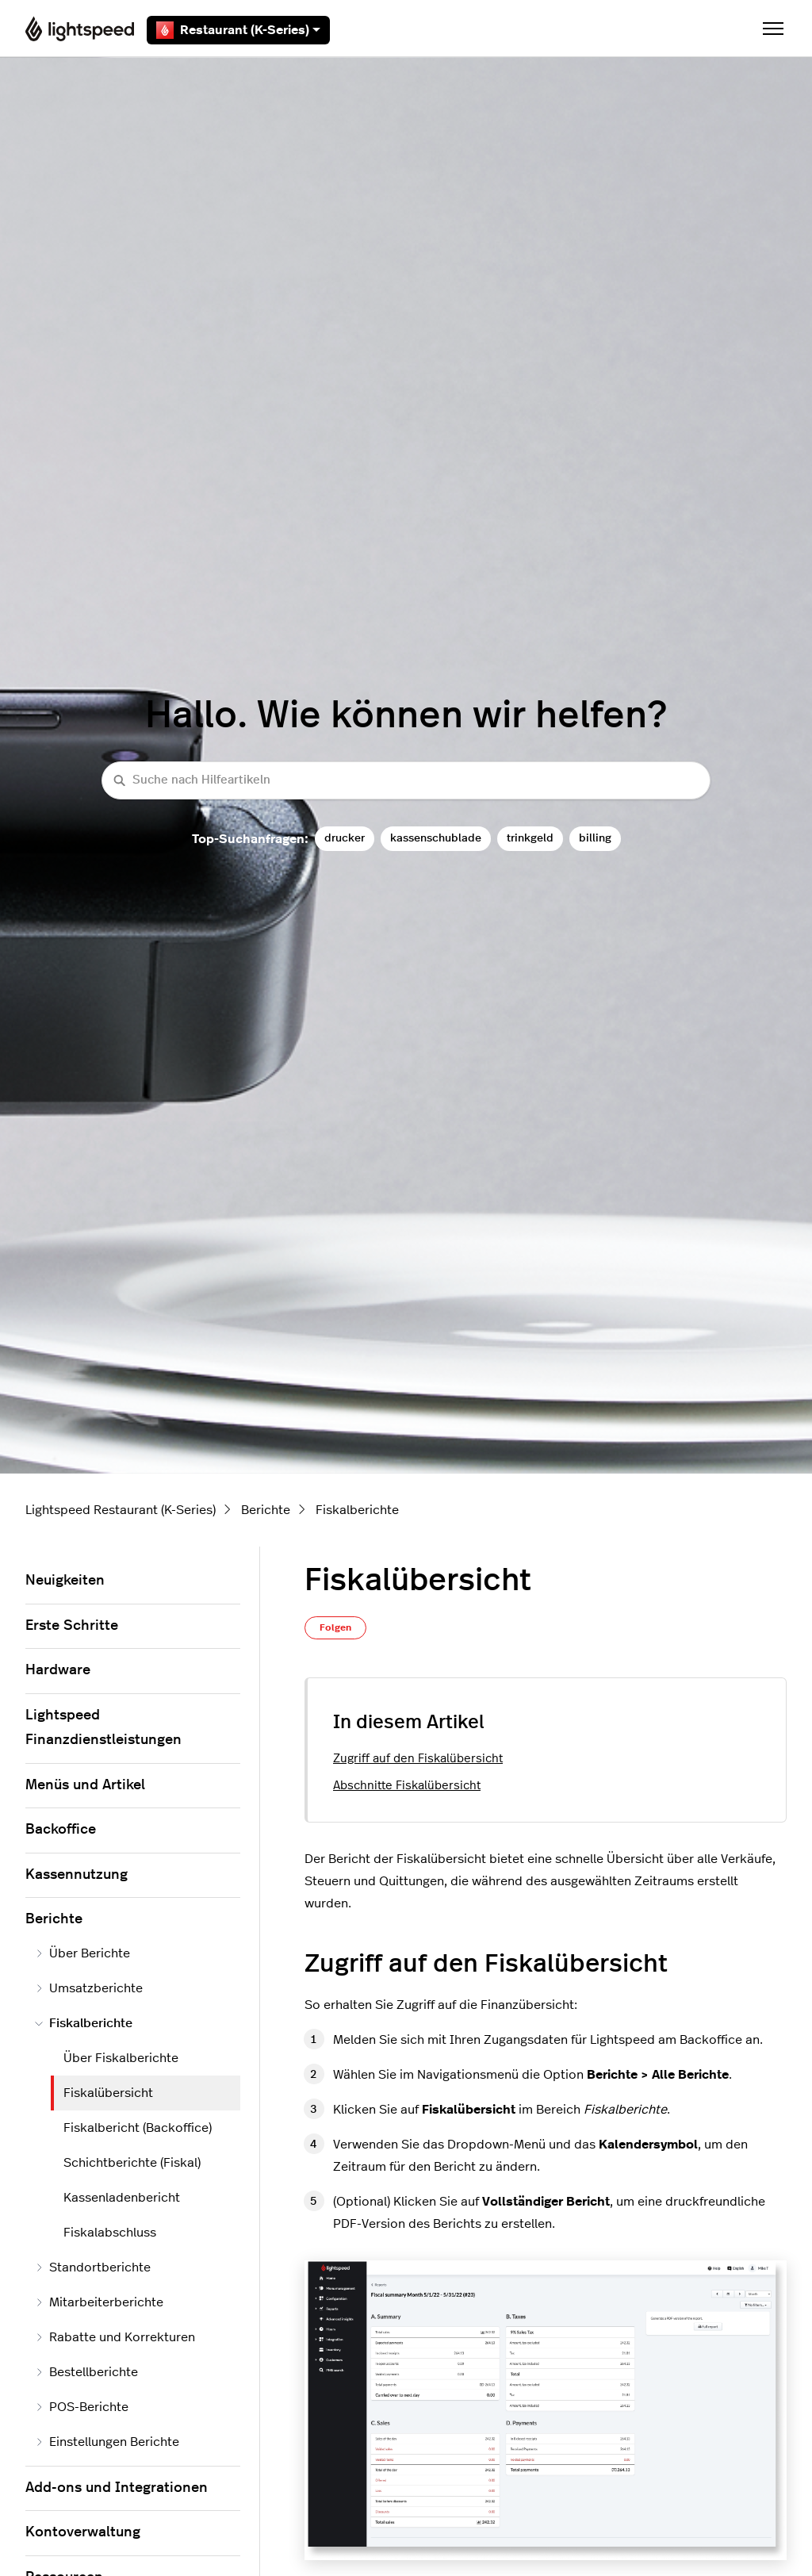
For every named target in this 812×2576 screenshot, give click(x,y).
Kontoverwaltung (82, 2532)
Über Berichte (82, 1953)
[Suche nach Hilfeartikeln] (406, 780)
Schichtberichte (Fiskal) (132, 2162)
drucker (344, 838)
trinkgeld (530, 838)
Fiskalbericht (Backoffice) (137, 2128)
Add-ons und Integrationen (116, 2488)
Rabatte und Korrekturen (115, 2337)
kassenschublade (435, 838)
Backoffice (60, 1830)
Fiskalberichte (357, 1510)
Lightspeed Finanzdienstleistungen (103, 1728)
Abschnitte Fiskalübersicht (407, 1786)
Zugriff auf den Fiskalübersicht (418, 1759)
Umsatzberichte (89, 1988)
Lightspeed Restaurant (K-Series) (120, 1510)
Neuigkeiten (65, 1581)
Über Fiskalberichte (120, 2058)
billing (595, 838)
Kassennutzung (76, 1875)
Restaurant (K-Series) (238, 30)
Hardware (57, 1670)
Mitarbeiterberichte (99, 2302)
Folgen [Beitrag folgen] (335, 1627)
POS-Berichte (81, 2407)
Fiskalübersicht (108, 2093)
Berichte (265, 1510)
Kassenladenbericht (121, 2197)
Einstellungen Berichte (107, 2442)
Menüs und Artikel (85, 1785)
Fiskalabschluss (109, 2232)
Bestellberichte (86, 2372)
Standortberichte (93, 2267)
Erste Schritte (71, 1626)
